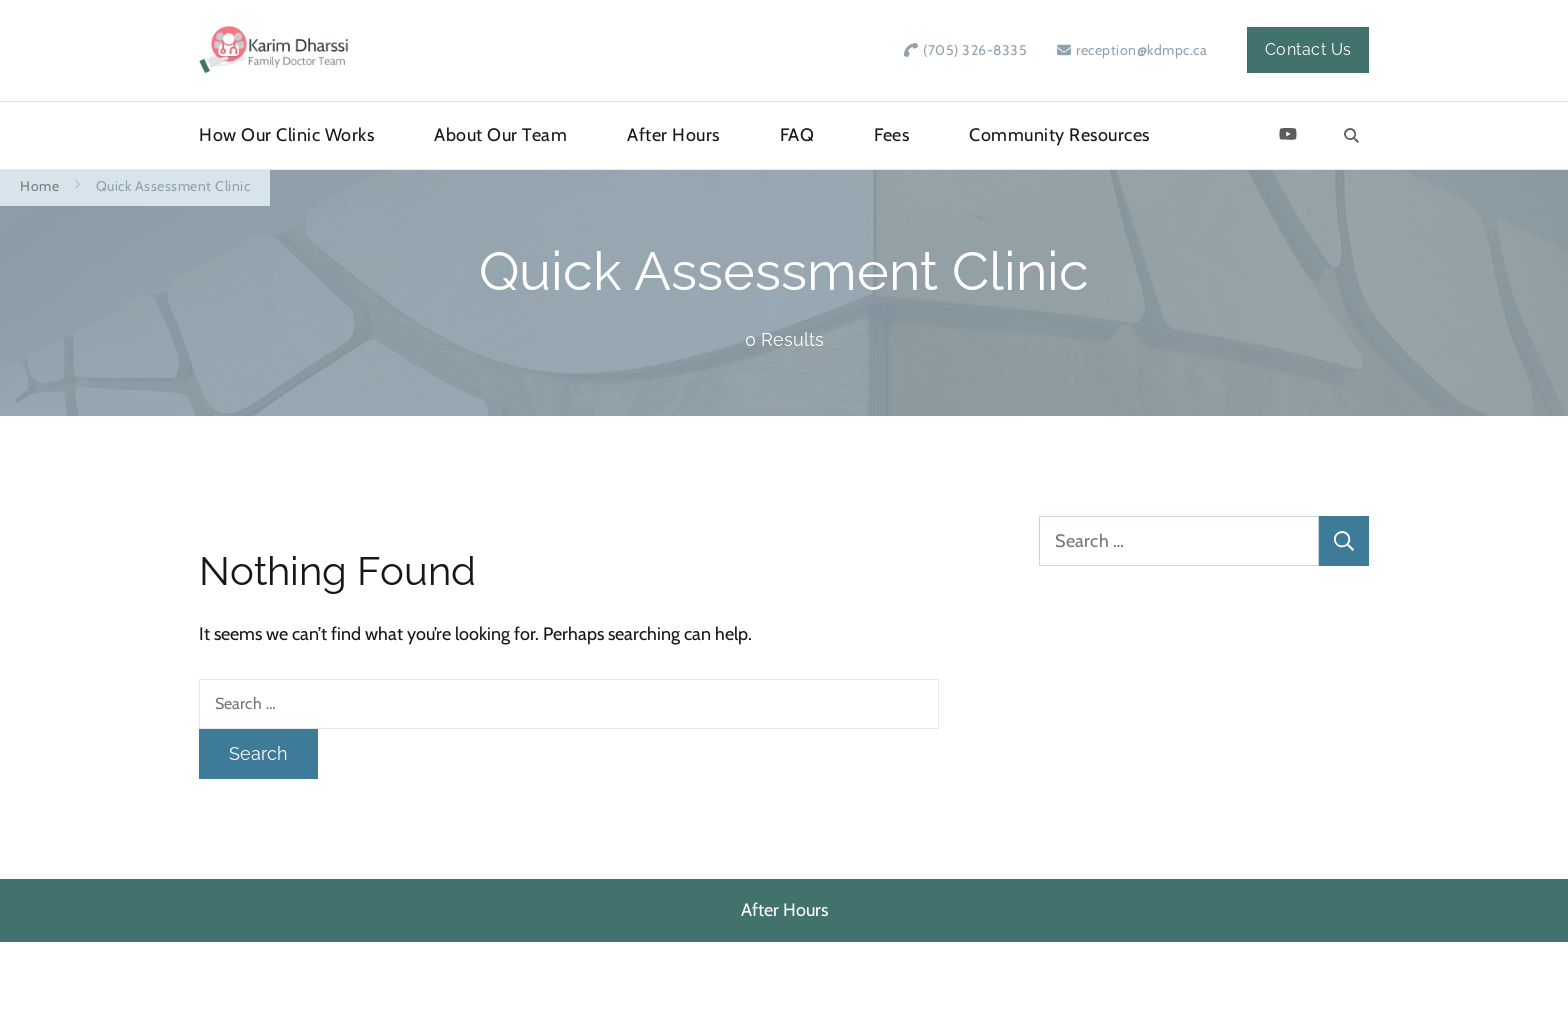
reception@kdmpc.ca (1141, 50)
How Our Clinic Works (286, 135)
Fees (891, 135)
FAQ (797, 135)
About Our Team (500, 135)
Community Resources (1059, 135)
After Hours (673, 135)
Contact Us (1308, 49)
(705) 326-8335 (975, 50)
